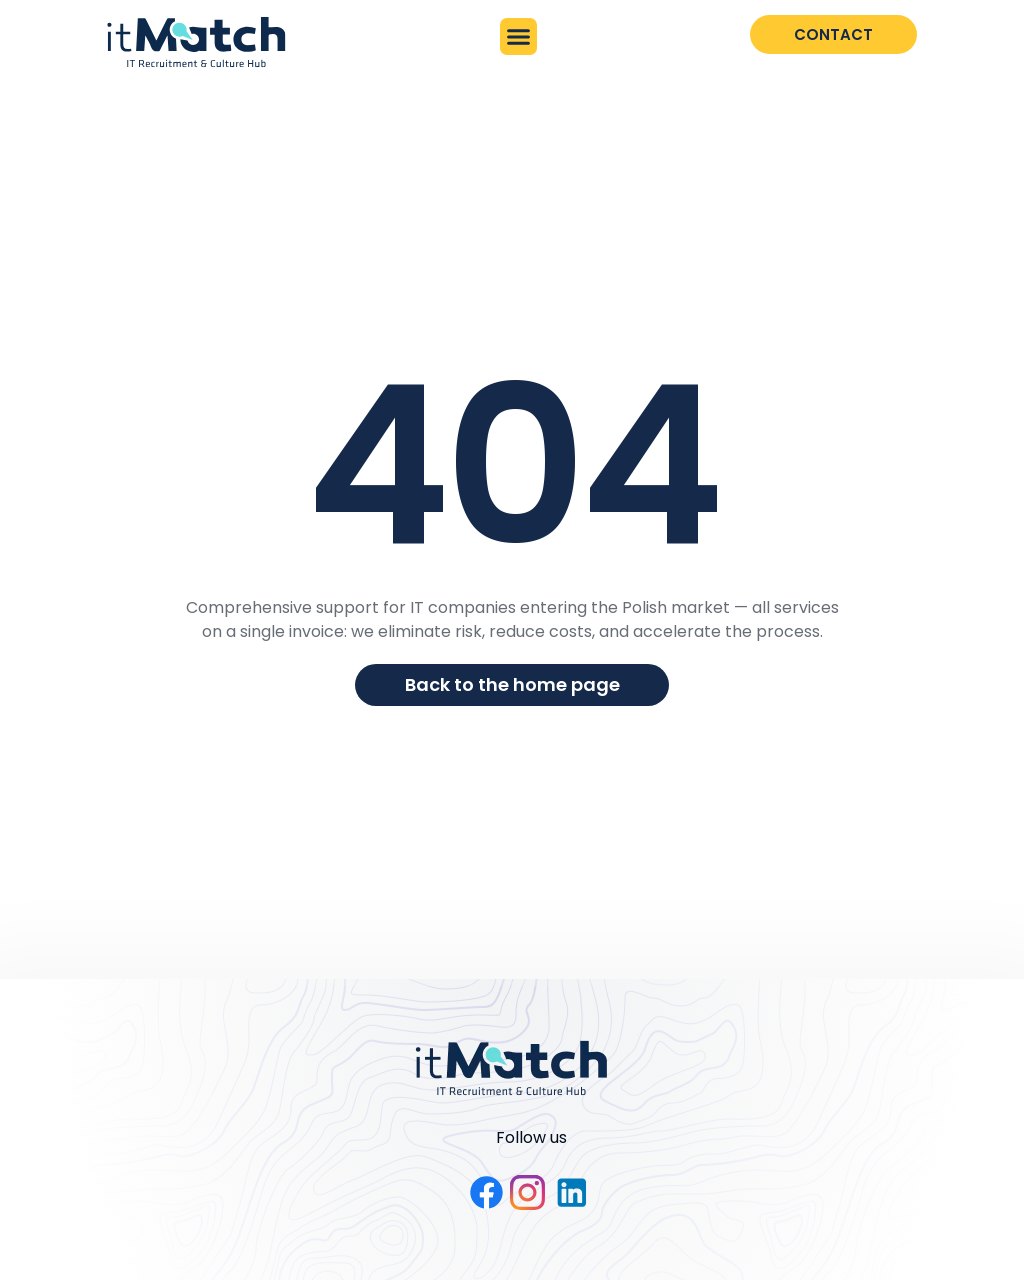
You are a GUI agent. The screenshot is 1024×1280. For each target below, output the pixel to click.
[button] (519, 37)
